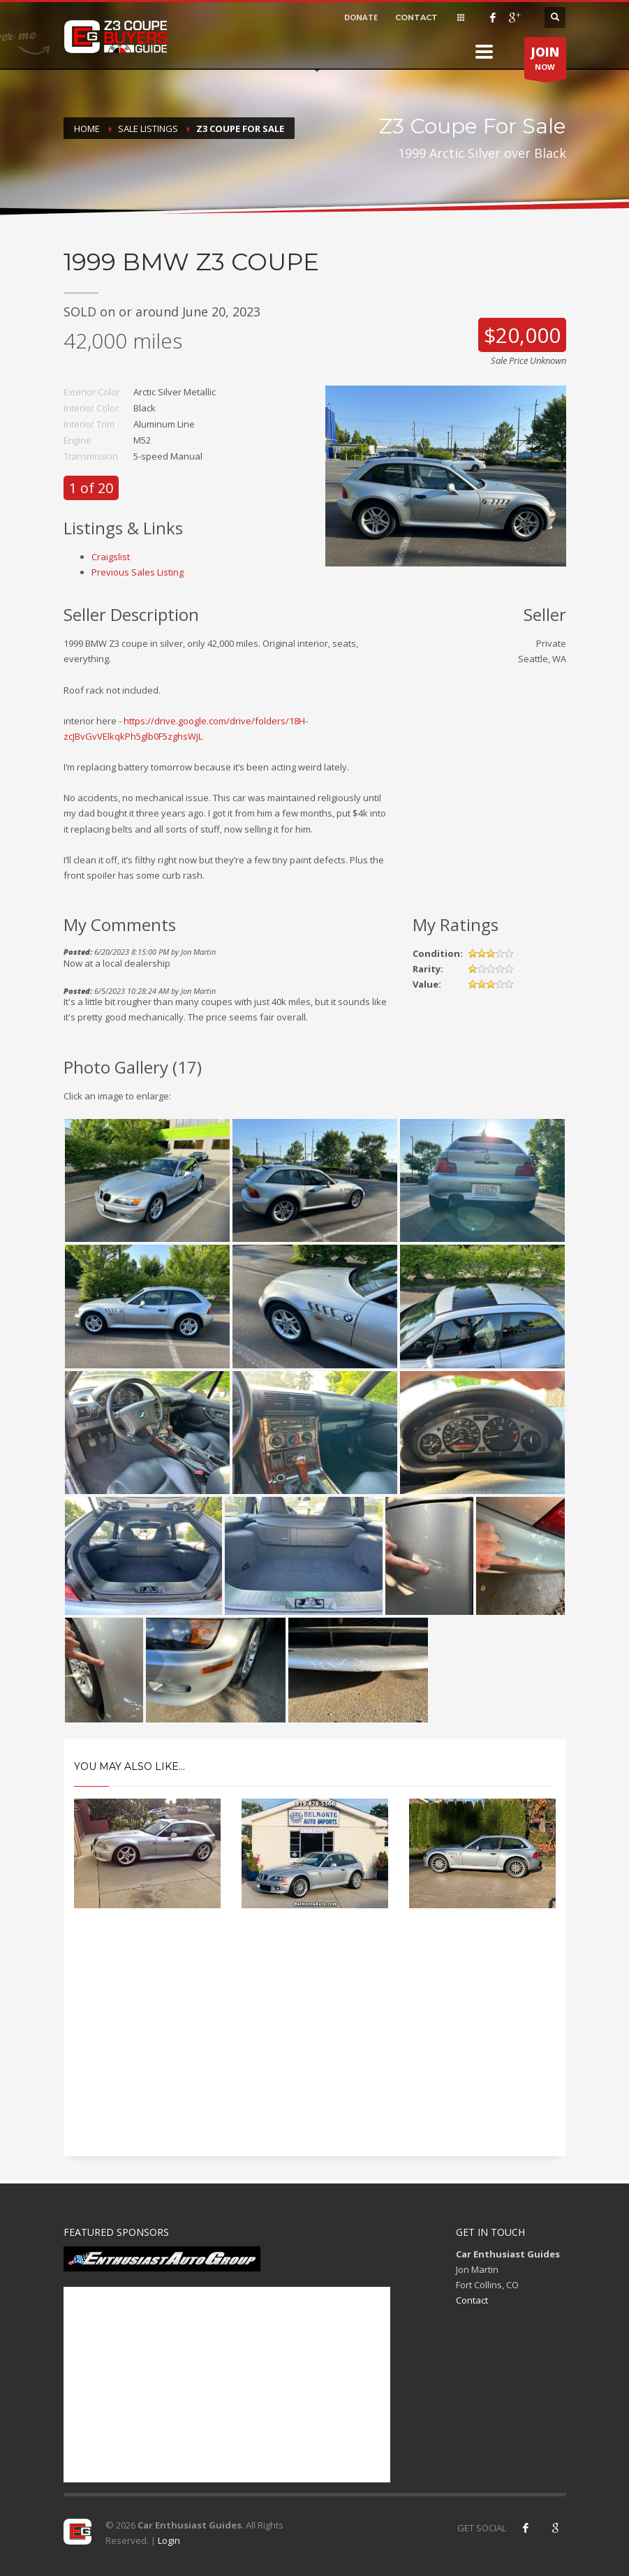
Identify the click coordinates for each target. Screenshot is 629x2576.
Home (87, 128)
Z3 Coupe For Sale (240, 128)
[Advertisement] (315, 2044)
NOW (545, 61)
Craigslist (110, 556)
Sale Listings (148, 128)
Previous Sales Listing (137, 572)
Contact (472, 2300)
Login (169, 2540)
